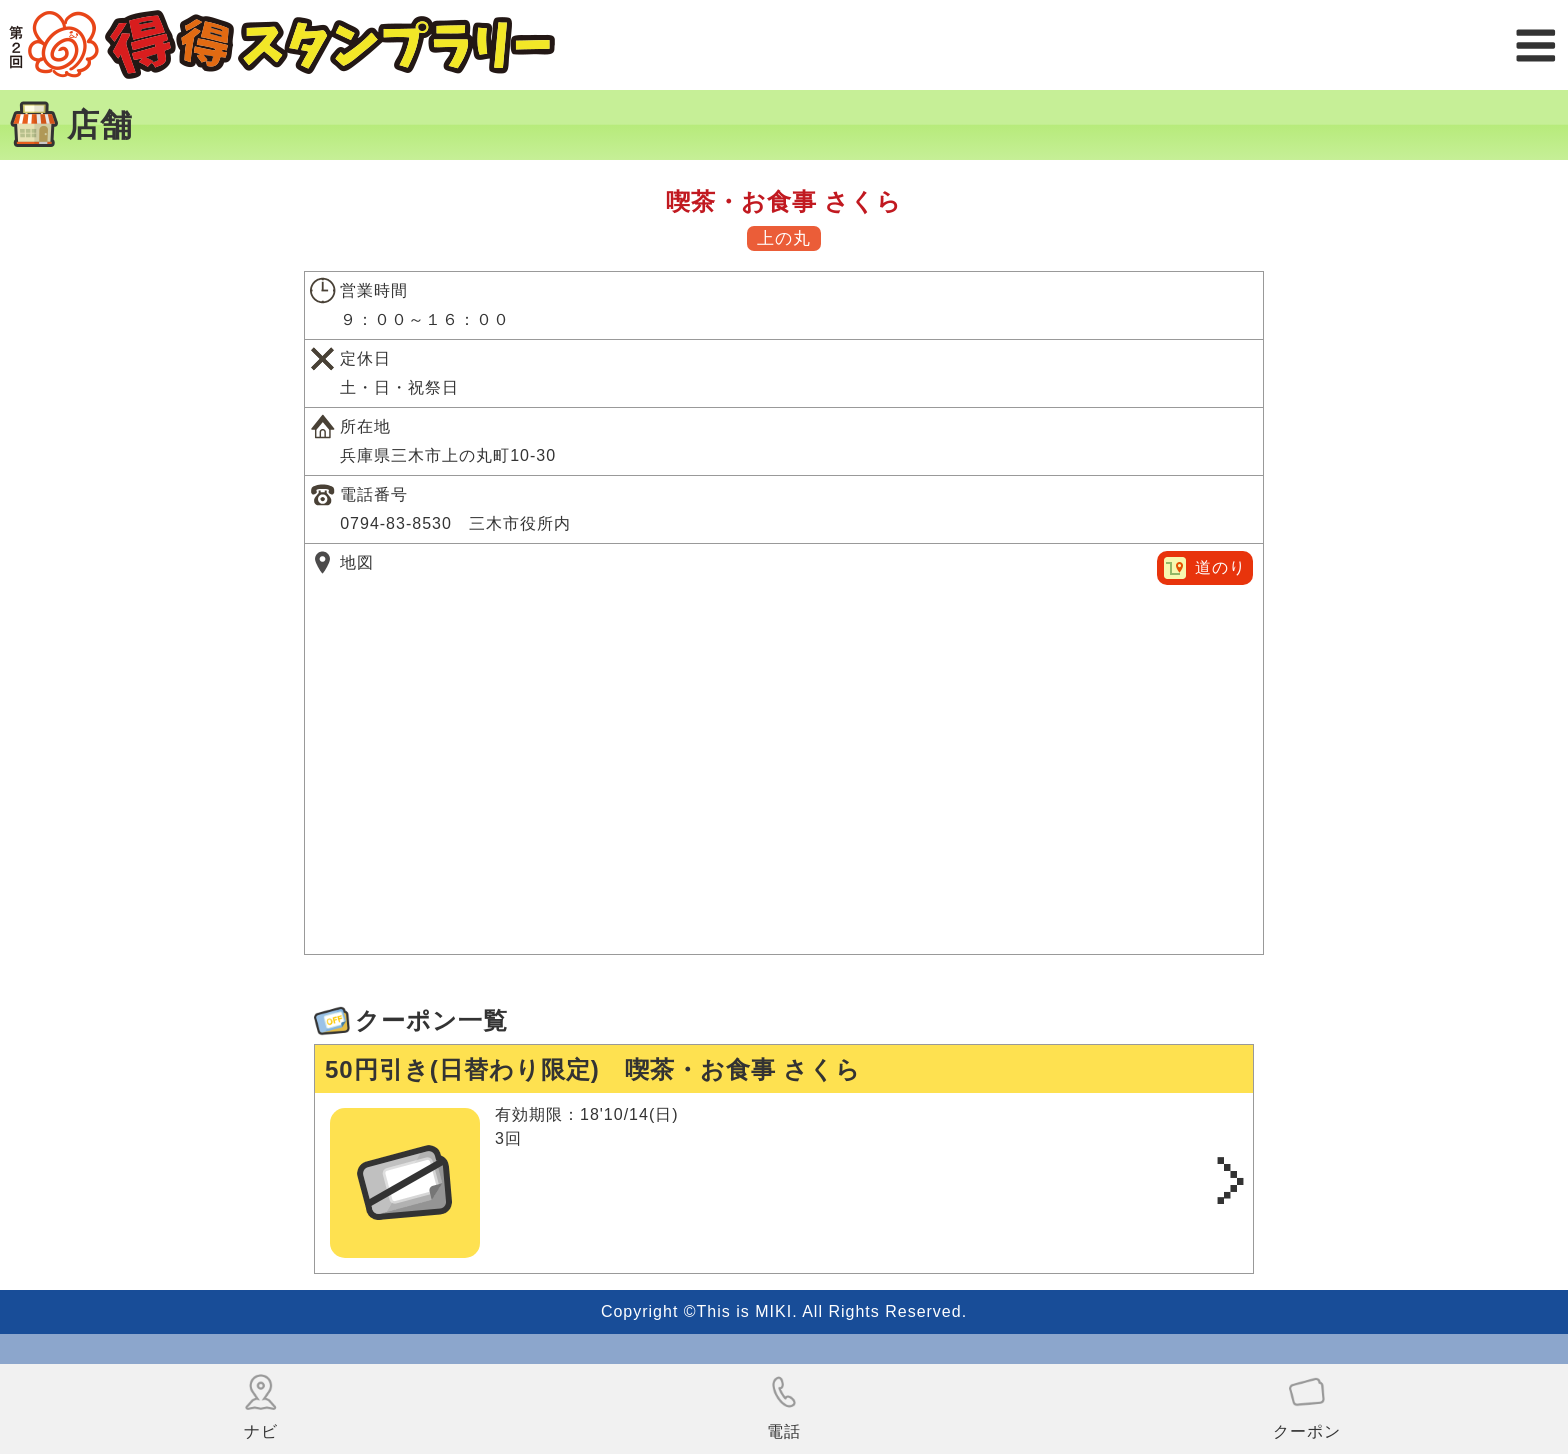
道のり (1220, 567)
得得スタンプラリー (282, 45)
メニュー (1535, 45)
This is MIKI (745, 1311)
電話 (784, 1407)
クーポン (1307, 1407)
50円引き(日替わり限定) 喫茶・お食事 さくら (593, 1069)
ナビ (261, 1407)
